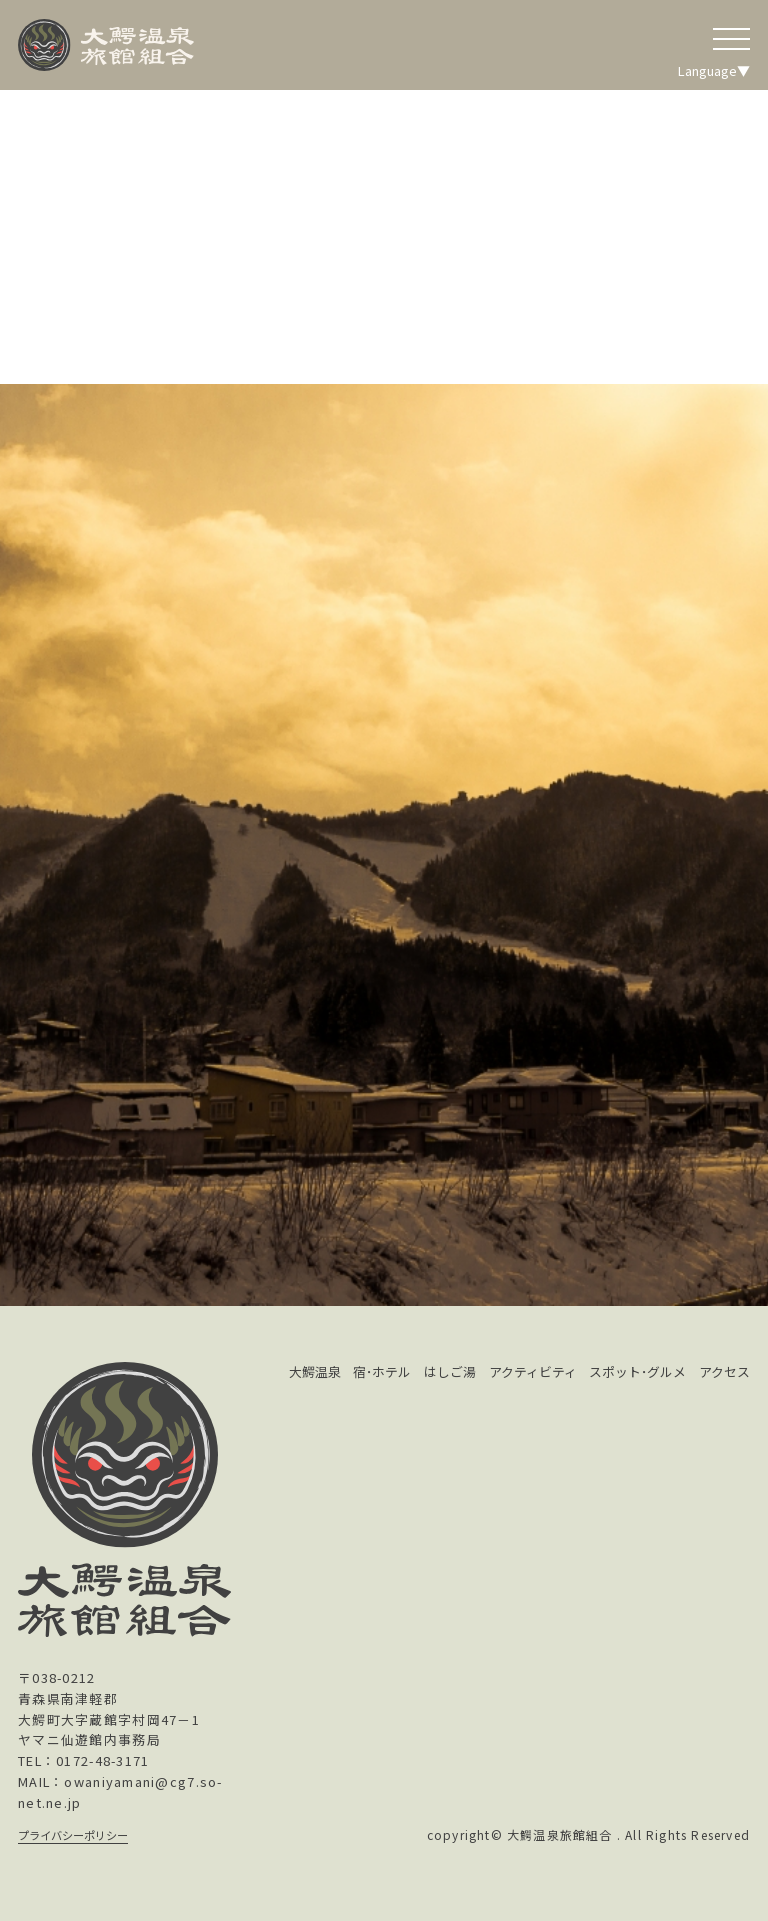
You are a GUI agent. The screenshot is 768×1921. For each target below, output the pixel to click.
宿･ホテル (382, 1371)
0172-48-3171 (102, 1760)
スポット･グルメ (637, 1371)
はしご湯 (450, 1371)
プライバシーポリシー (73, 1835)
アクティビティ (533, 1371)
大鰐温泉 (315, 1371)
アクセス (724, 1371)
